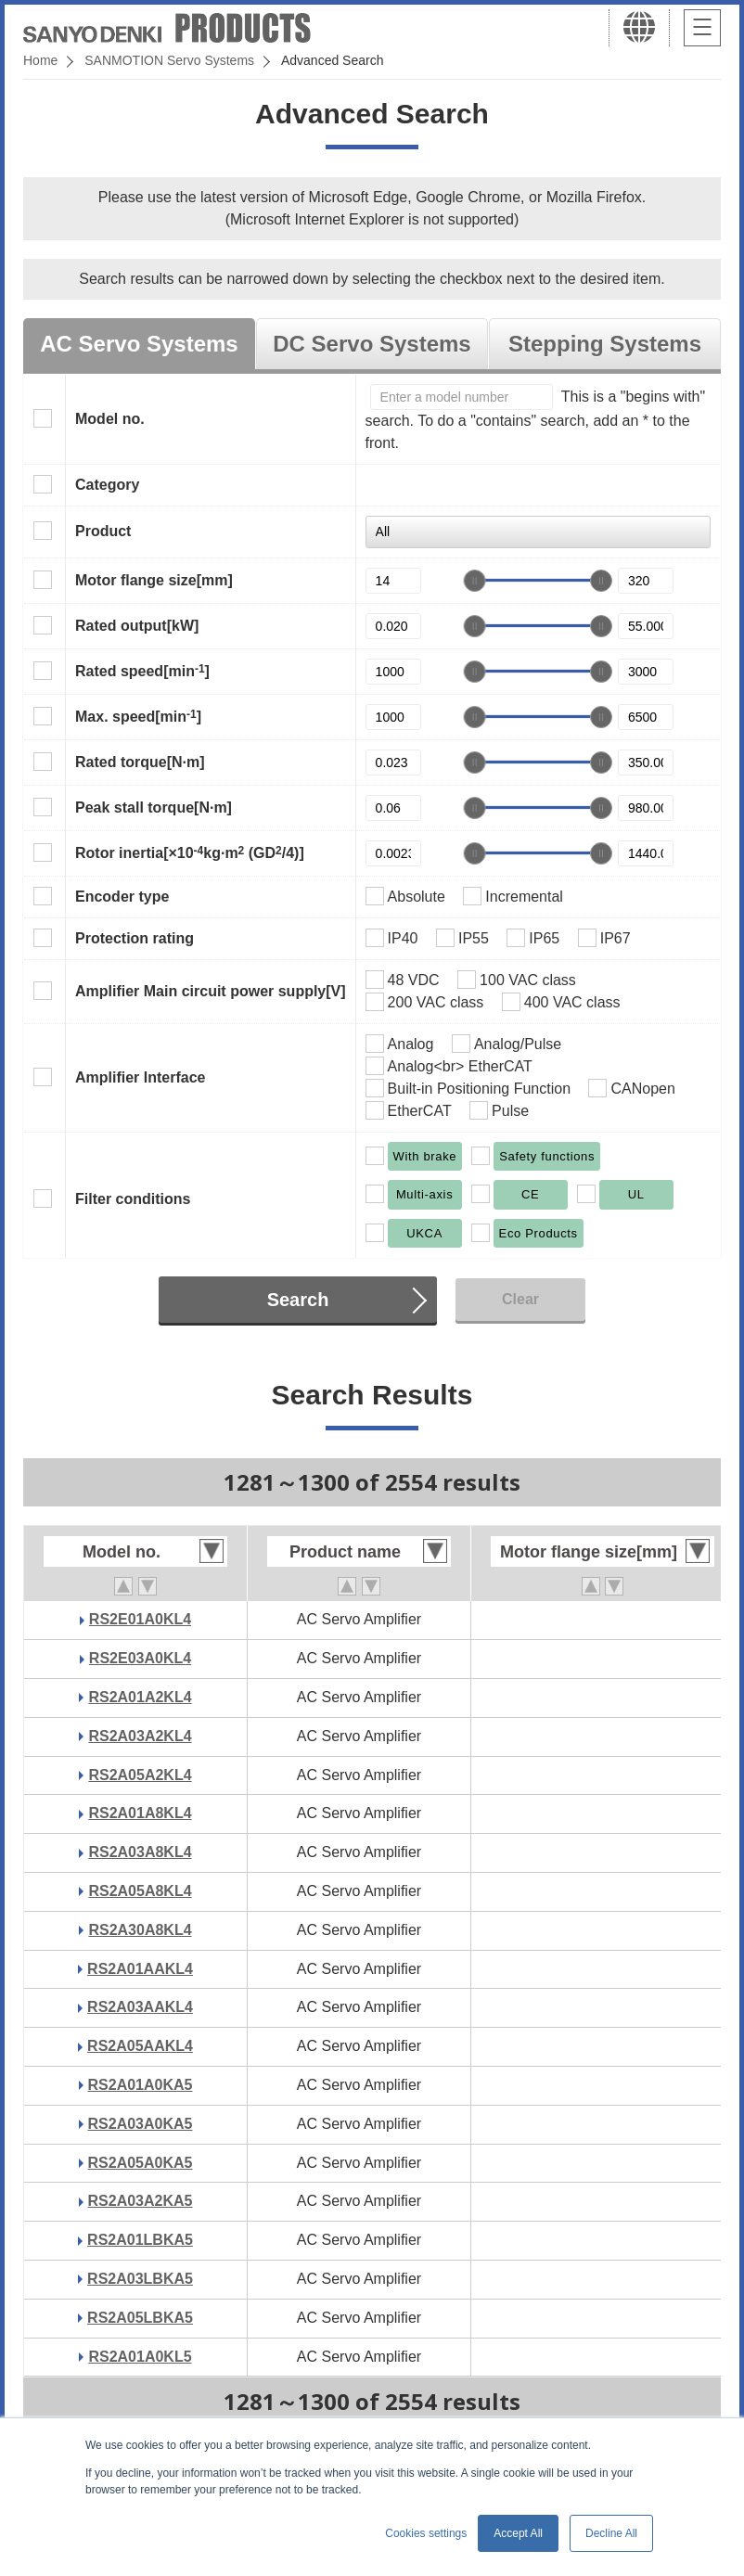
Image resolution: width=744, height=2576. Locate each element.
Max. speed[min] (138, 716)
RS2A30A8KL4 (139, 1930)
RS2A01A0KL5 (139, 2357)
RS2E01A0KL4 (140, 1619)
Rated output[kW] (137, 626)
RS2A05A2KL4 (139, 1775)
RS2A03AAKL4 (140, 2007)
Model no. (110, 419)
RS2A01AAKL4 (140, 1969)
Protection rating (134, 938)
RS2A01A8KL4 (139, 1813)
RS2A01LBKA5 (140, 2240)
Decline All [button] (611, 2533)
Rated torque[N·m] (140, 762)
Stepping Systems (604, 343)
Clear (520, 1299)
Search (298, 1299)
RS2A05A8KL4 (139, 1891)
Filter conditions (132, 1199)
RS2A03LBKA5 (140, 2279)
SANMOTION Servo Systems (169, 60)
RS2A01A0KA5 (140, 2085)
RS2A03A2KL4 (139, 1736)
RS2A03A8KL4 (139, 1852)
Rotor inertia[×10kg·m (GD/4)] (189, 852)
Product (103, 531)
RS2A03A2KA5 (140, 2201)
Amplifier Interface (140, 1077)
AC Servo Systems (138, 343)
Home (40, 60)
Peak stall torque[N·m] (153, 807)
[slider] (475, 581)
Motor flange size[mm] (154, 580)
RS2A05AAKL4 (140, 2046)
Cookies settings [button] (426, 2533)
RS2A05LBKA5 (140, 2318)
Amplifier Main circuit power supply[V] (210, 991)
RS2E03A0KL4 (140, 1658)
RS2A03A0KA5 (140, 2124)
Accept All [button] (518, 2533)
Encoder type (122, 896)
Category (107, 485)
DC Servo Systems (371, 343)
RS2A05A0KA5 (140, 2163)
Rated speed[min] (142, 670)
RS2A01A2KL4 (139, 1697)
